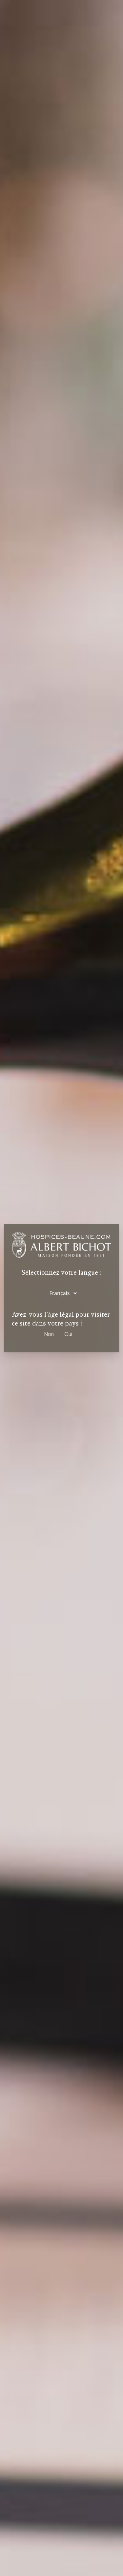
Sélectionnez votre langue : (61, 1272)
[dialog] (61, 1288)
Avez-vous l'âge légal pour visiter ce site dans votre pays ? (61, 1319)
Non (49, 1334)
